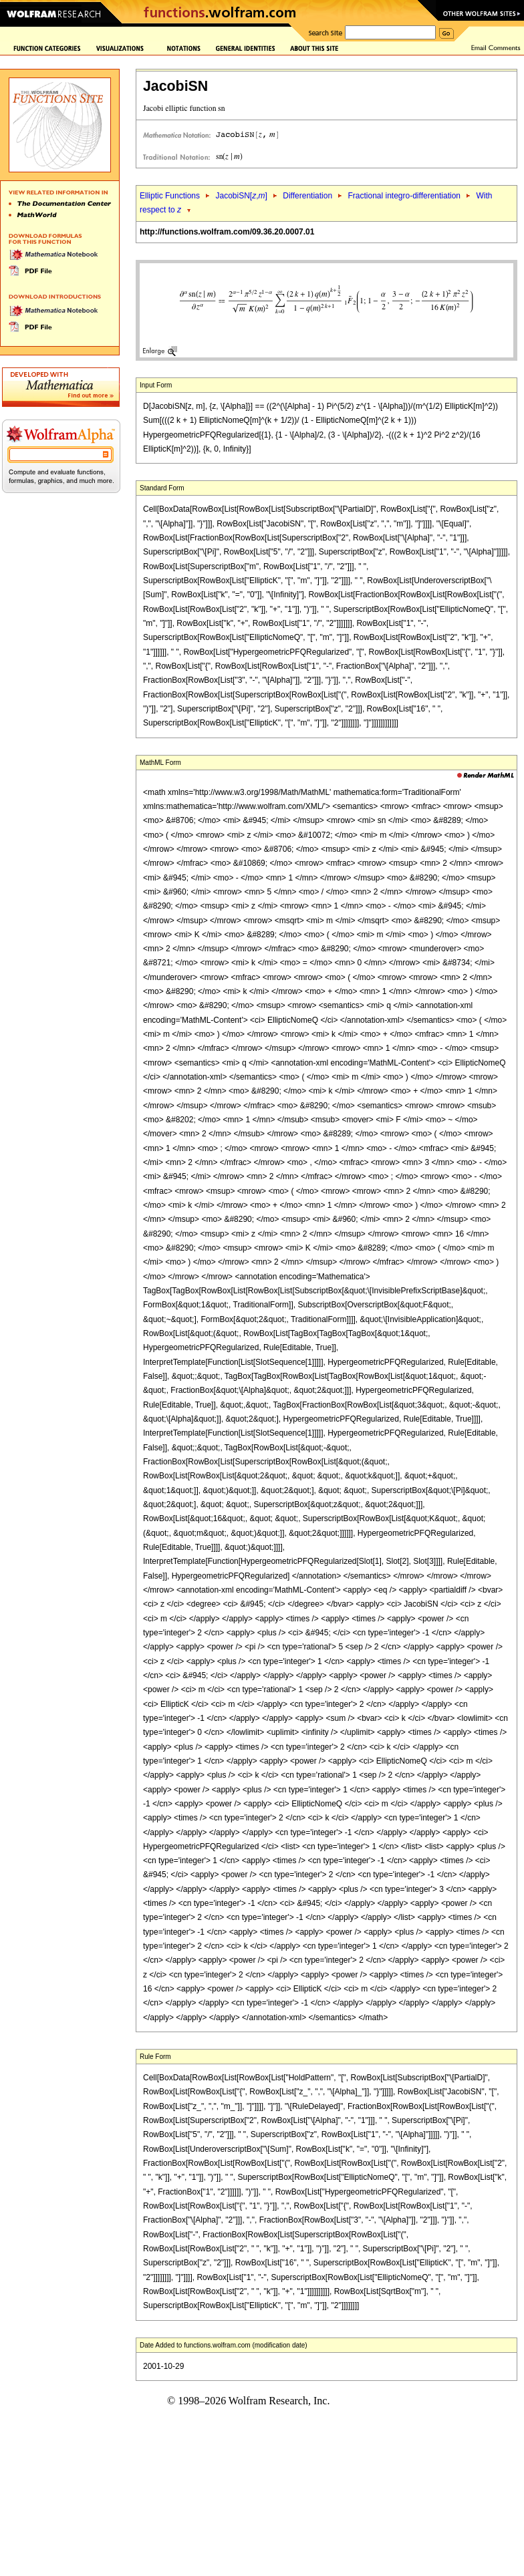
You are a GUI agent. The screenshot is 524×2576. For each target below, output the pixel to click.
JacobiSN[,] (241, 195)
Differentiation (307, 195)
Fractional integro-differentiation (404, 195)
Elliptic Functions (170, 195)
